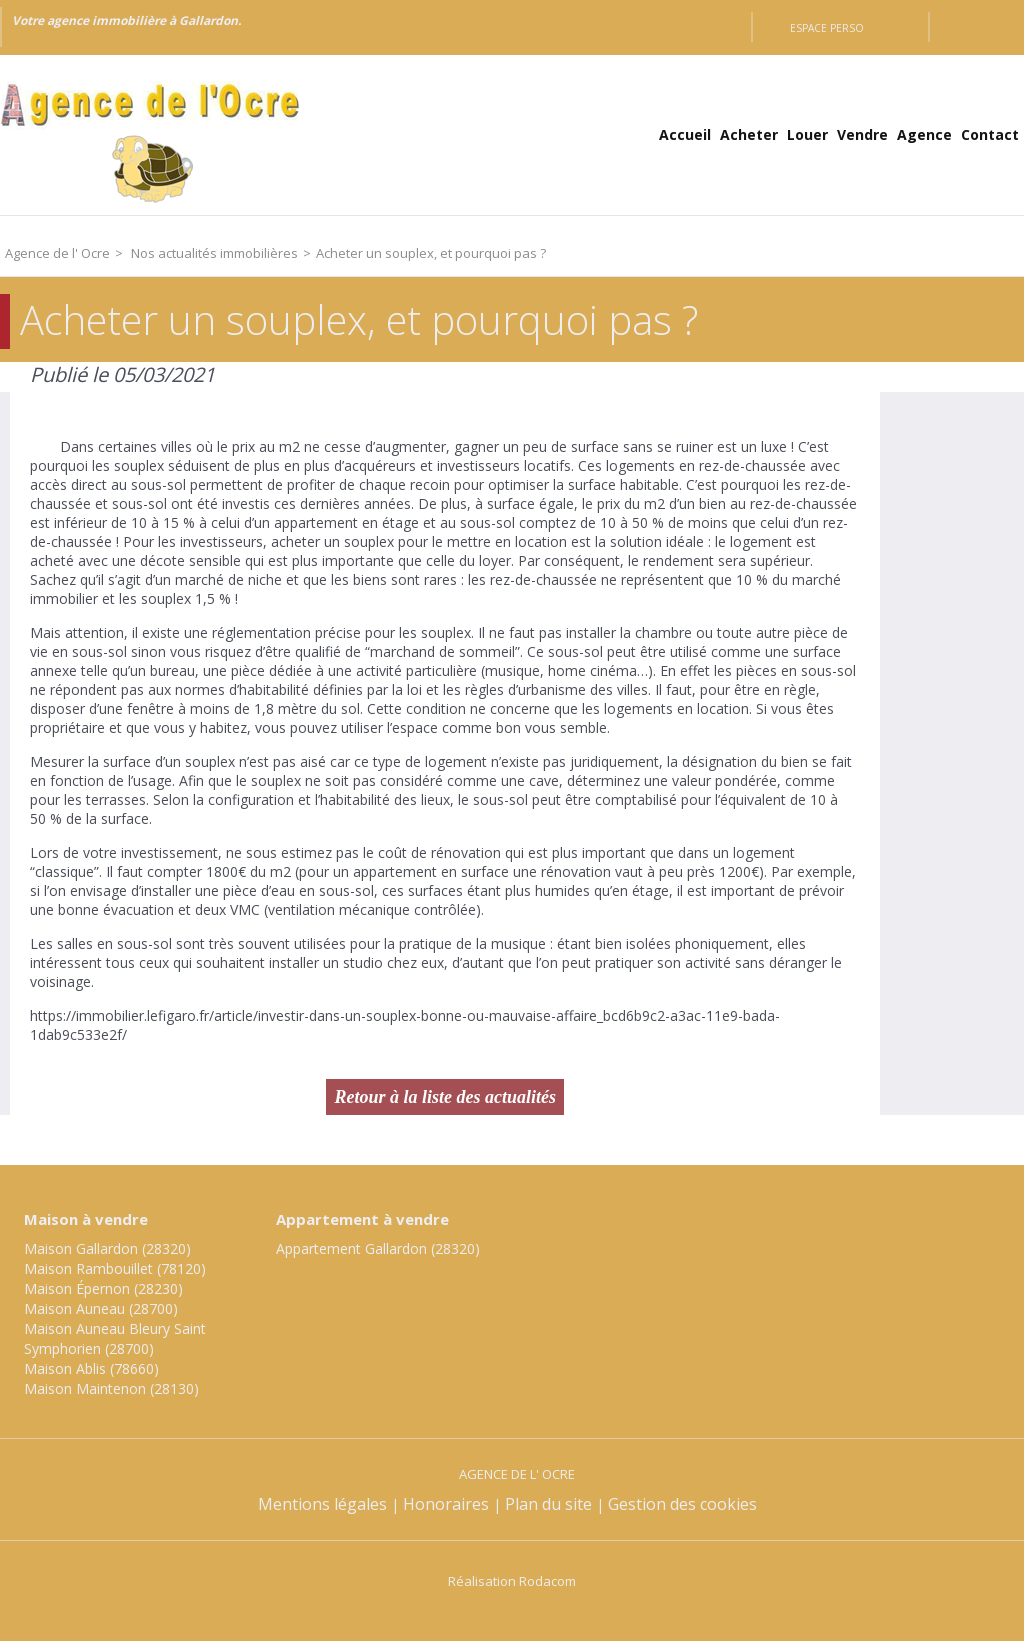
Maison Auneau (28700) (101, 1308)
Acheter (749, 134)
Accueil (685, 134)
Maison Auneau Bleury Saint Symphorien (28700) (115, 1338)
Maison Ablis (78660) (91, 1368)
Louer (807, 134)
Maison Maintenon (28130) (111, 1388)
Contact (990, 134)
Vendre (862, 134)
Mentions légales (322, 1504)
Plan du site (548, 1504)
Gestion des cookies (682, 1504)
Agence (924, 134)
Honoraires (446, 1504)
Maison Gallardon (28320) (107, 1248)
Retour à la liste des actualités (445, 1097)
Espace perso (827, 28)
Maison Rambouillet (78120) (115, 1268)
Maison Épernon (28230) (103, 1288)
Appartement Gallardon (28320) (378, 1248)
